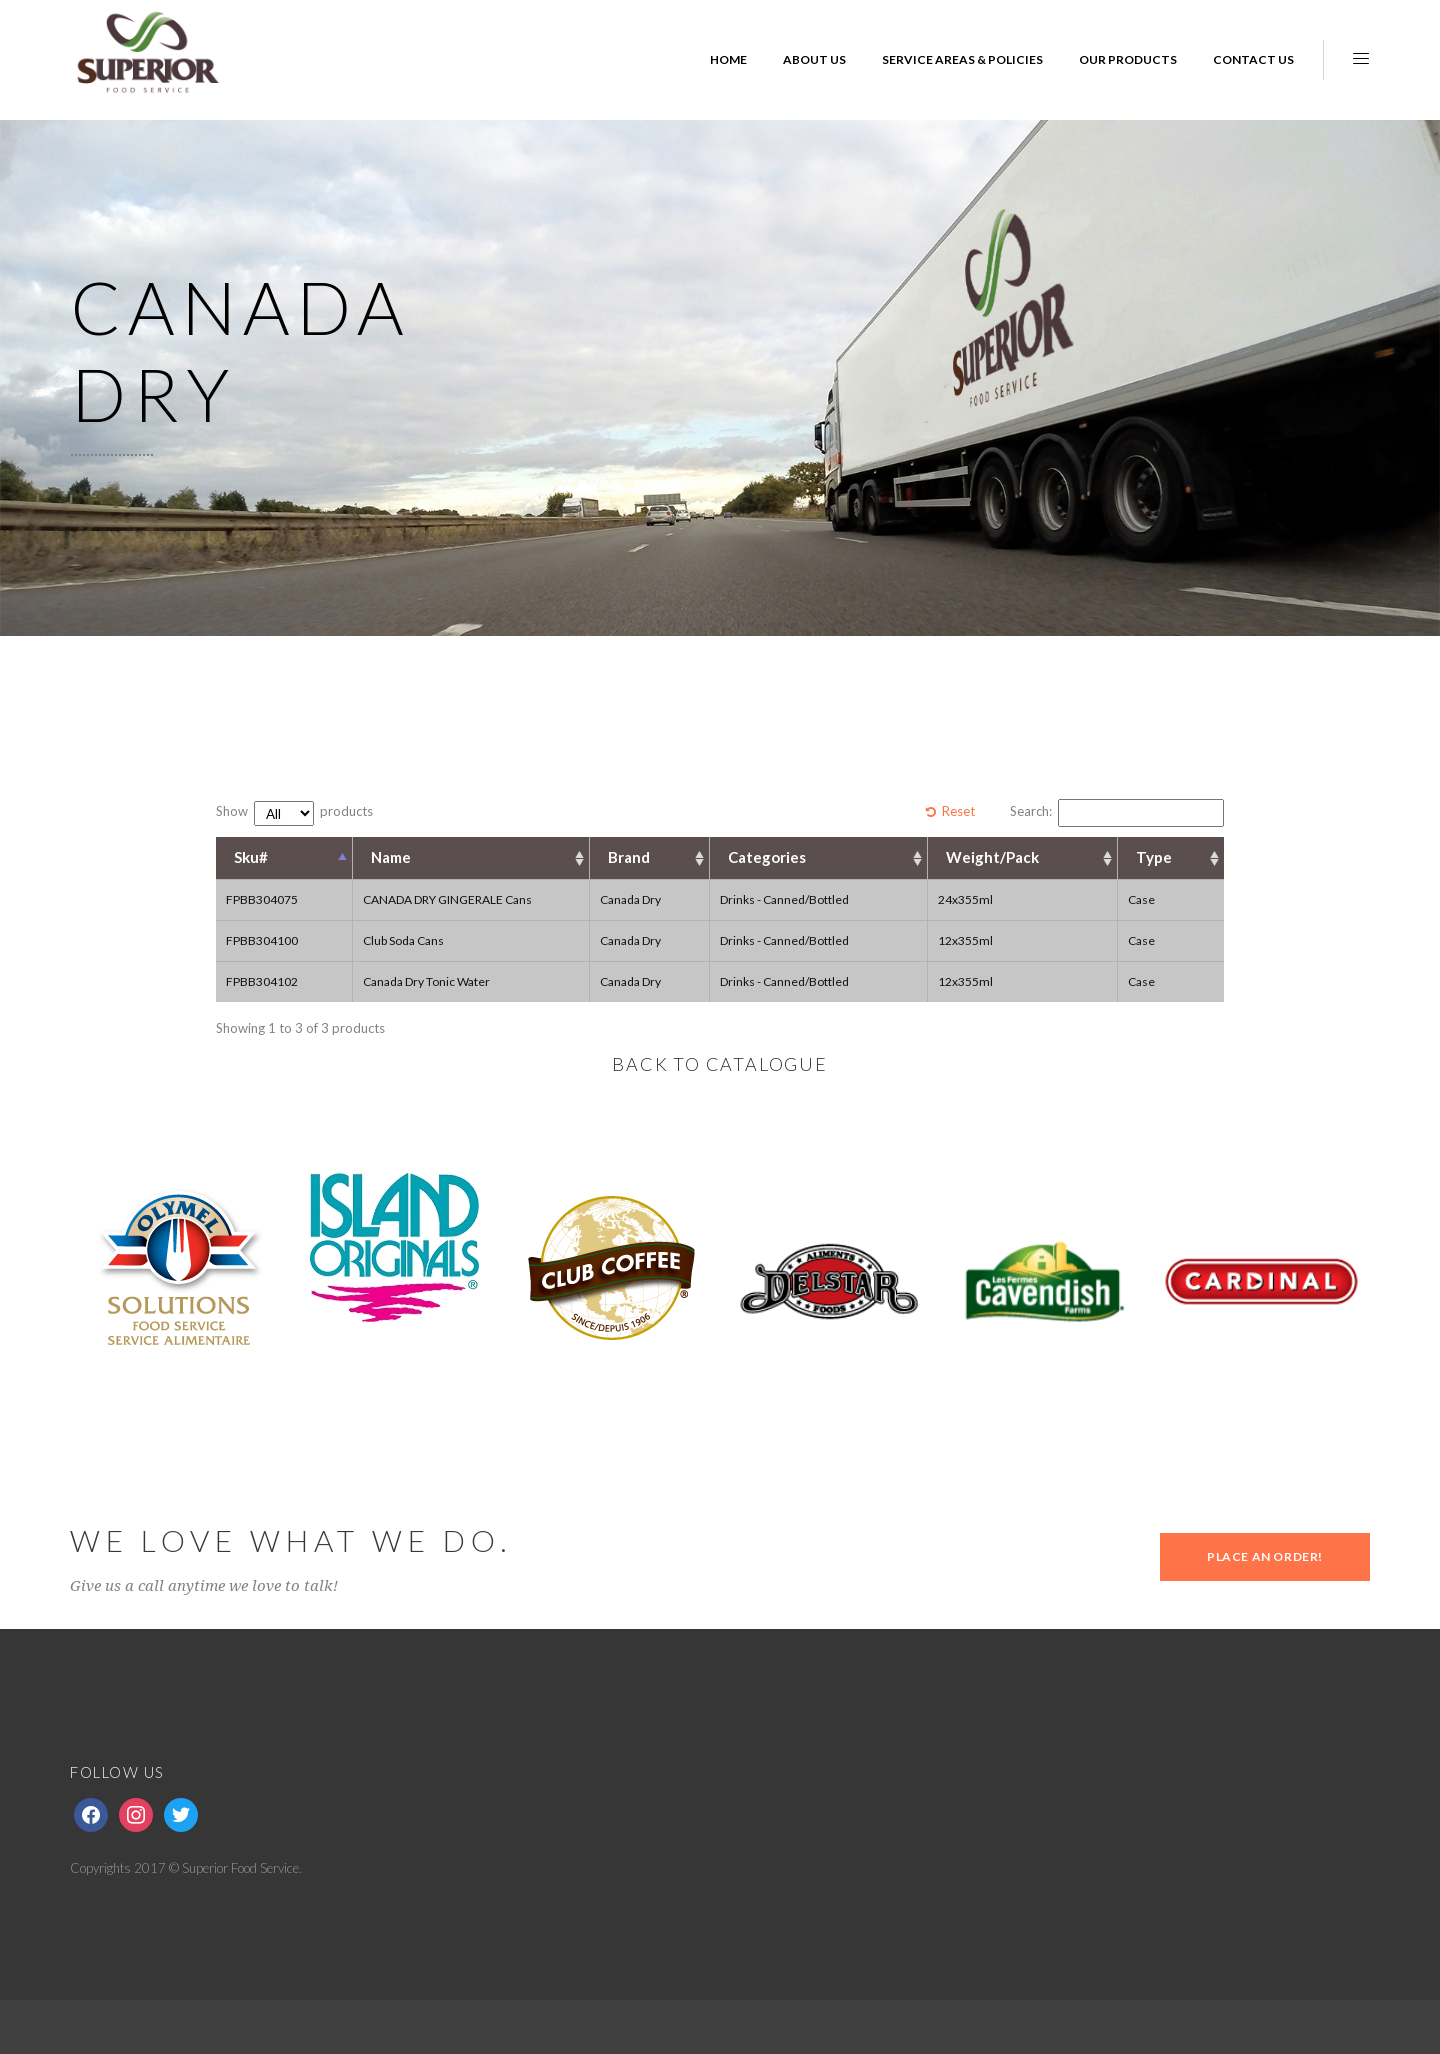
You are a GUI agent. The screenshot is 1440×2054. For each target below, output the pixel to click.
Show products (294, 813)
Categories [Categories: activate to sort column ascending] (767, 857)
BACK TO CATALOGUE (720, 1064)
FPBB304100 (262, 940)
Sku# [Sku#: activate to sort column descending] (251, 857)
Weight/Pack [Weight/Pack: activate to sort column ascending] (992, 857)
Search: (1117, 813)
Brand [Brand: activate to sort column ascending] (629, 857)
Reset (958, 811)
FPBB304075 (262, 899)
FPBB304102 (262, 981)
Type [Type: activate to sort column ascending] (1154, 857)
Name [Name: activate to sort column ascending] (391, 857)
